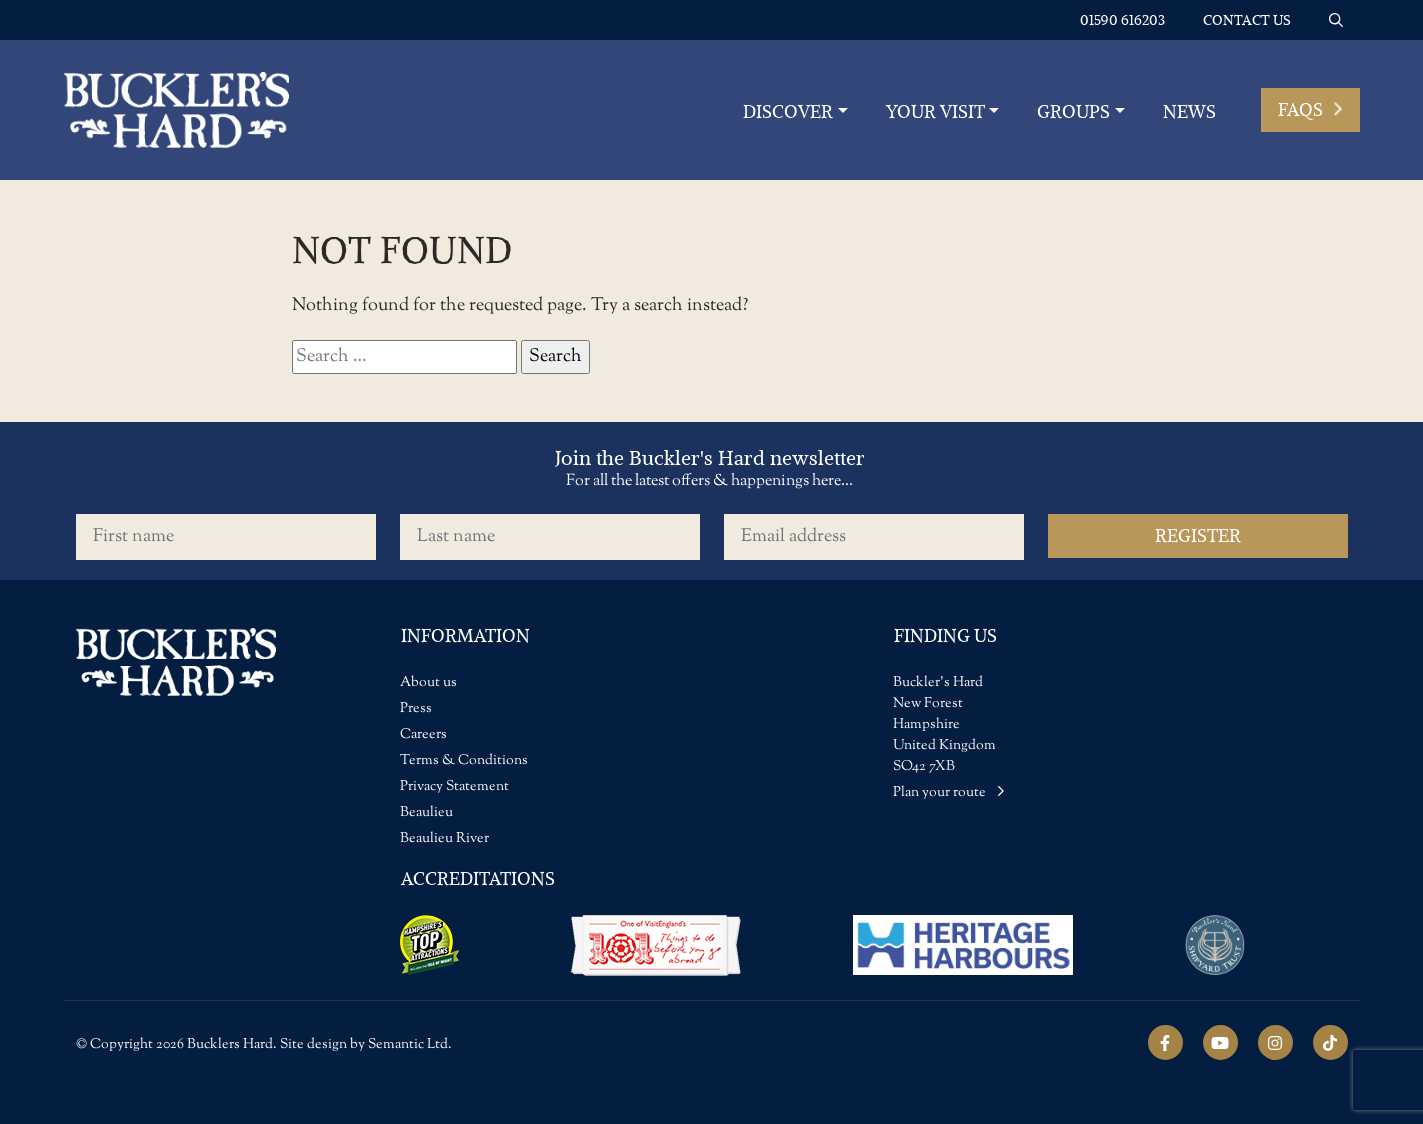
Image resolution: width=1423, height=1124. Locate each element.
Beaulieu (426, 813)
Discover (788, 111)
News (1189, 111)
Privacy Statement (454, 787)
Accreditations (478, 878)
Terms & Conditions (464, 761)
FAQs (1310, 109)
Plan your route (949, 793)
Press (416, 709)
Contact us (1247, 20)
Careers (423, 735)
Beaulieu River (444, 839)
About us (428, 683)
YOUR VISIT (935, 111)
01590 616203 (1122, 20)
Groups (1073, 111)
